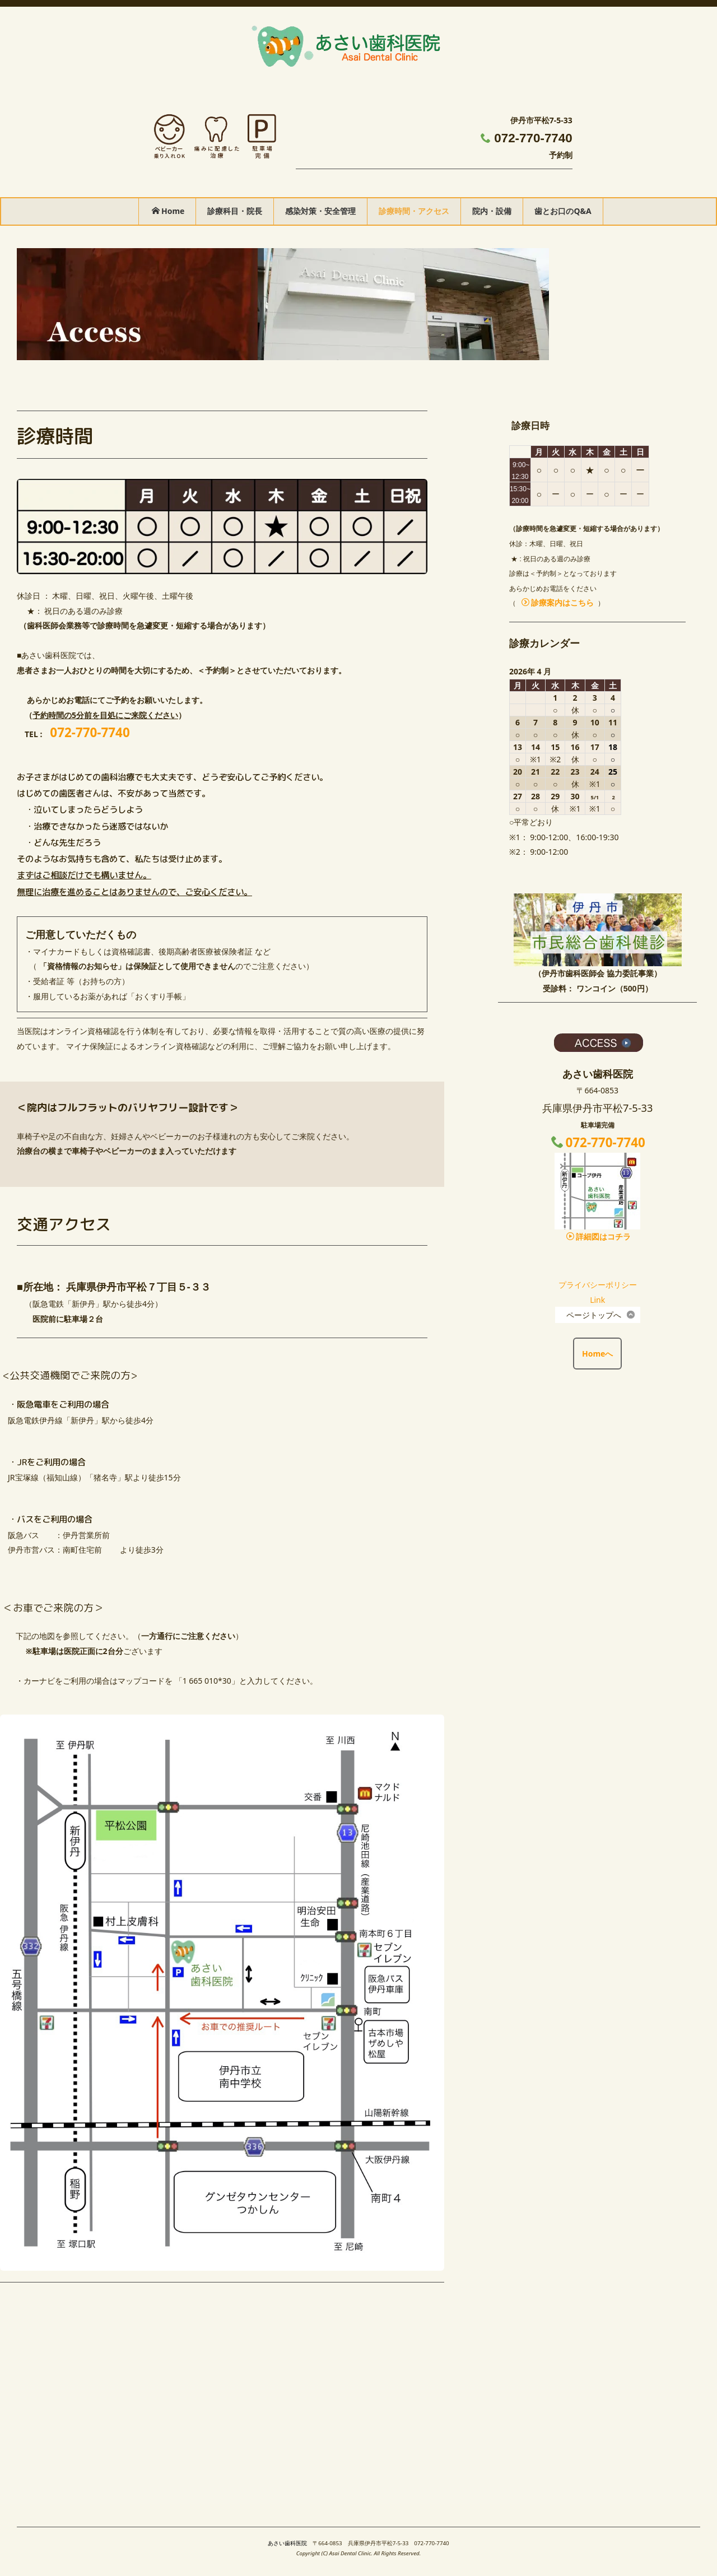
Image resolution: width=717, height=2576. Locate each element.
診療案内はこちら (558, 602)
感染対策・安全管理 (320, 211)
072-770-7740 (533, 138)
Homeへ (597, 1353)
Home (168, 211)
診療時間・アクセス (414, 211)
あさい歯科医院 (287, 2543)
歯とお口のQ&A (562, 211)
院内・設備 (491, 211)
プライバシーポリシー (597, 1284)
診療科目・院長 (234, 211)
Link (597, 1299)
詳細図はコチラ (598, 1236)
